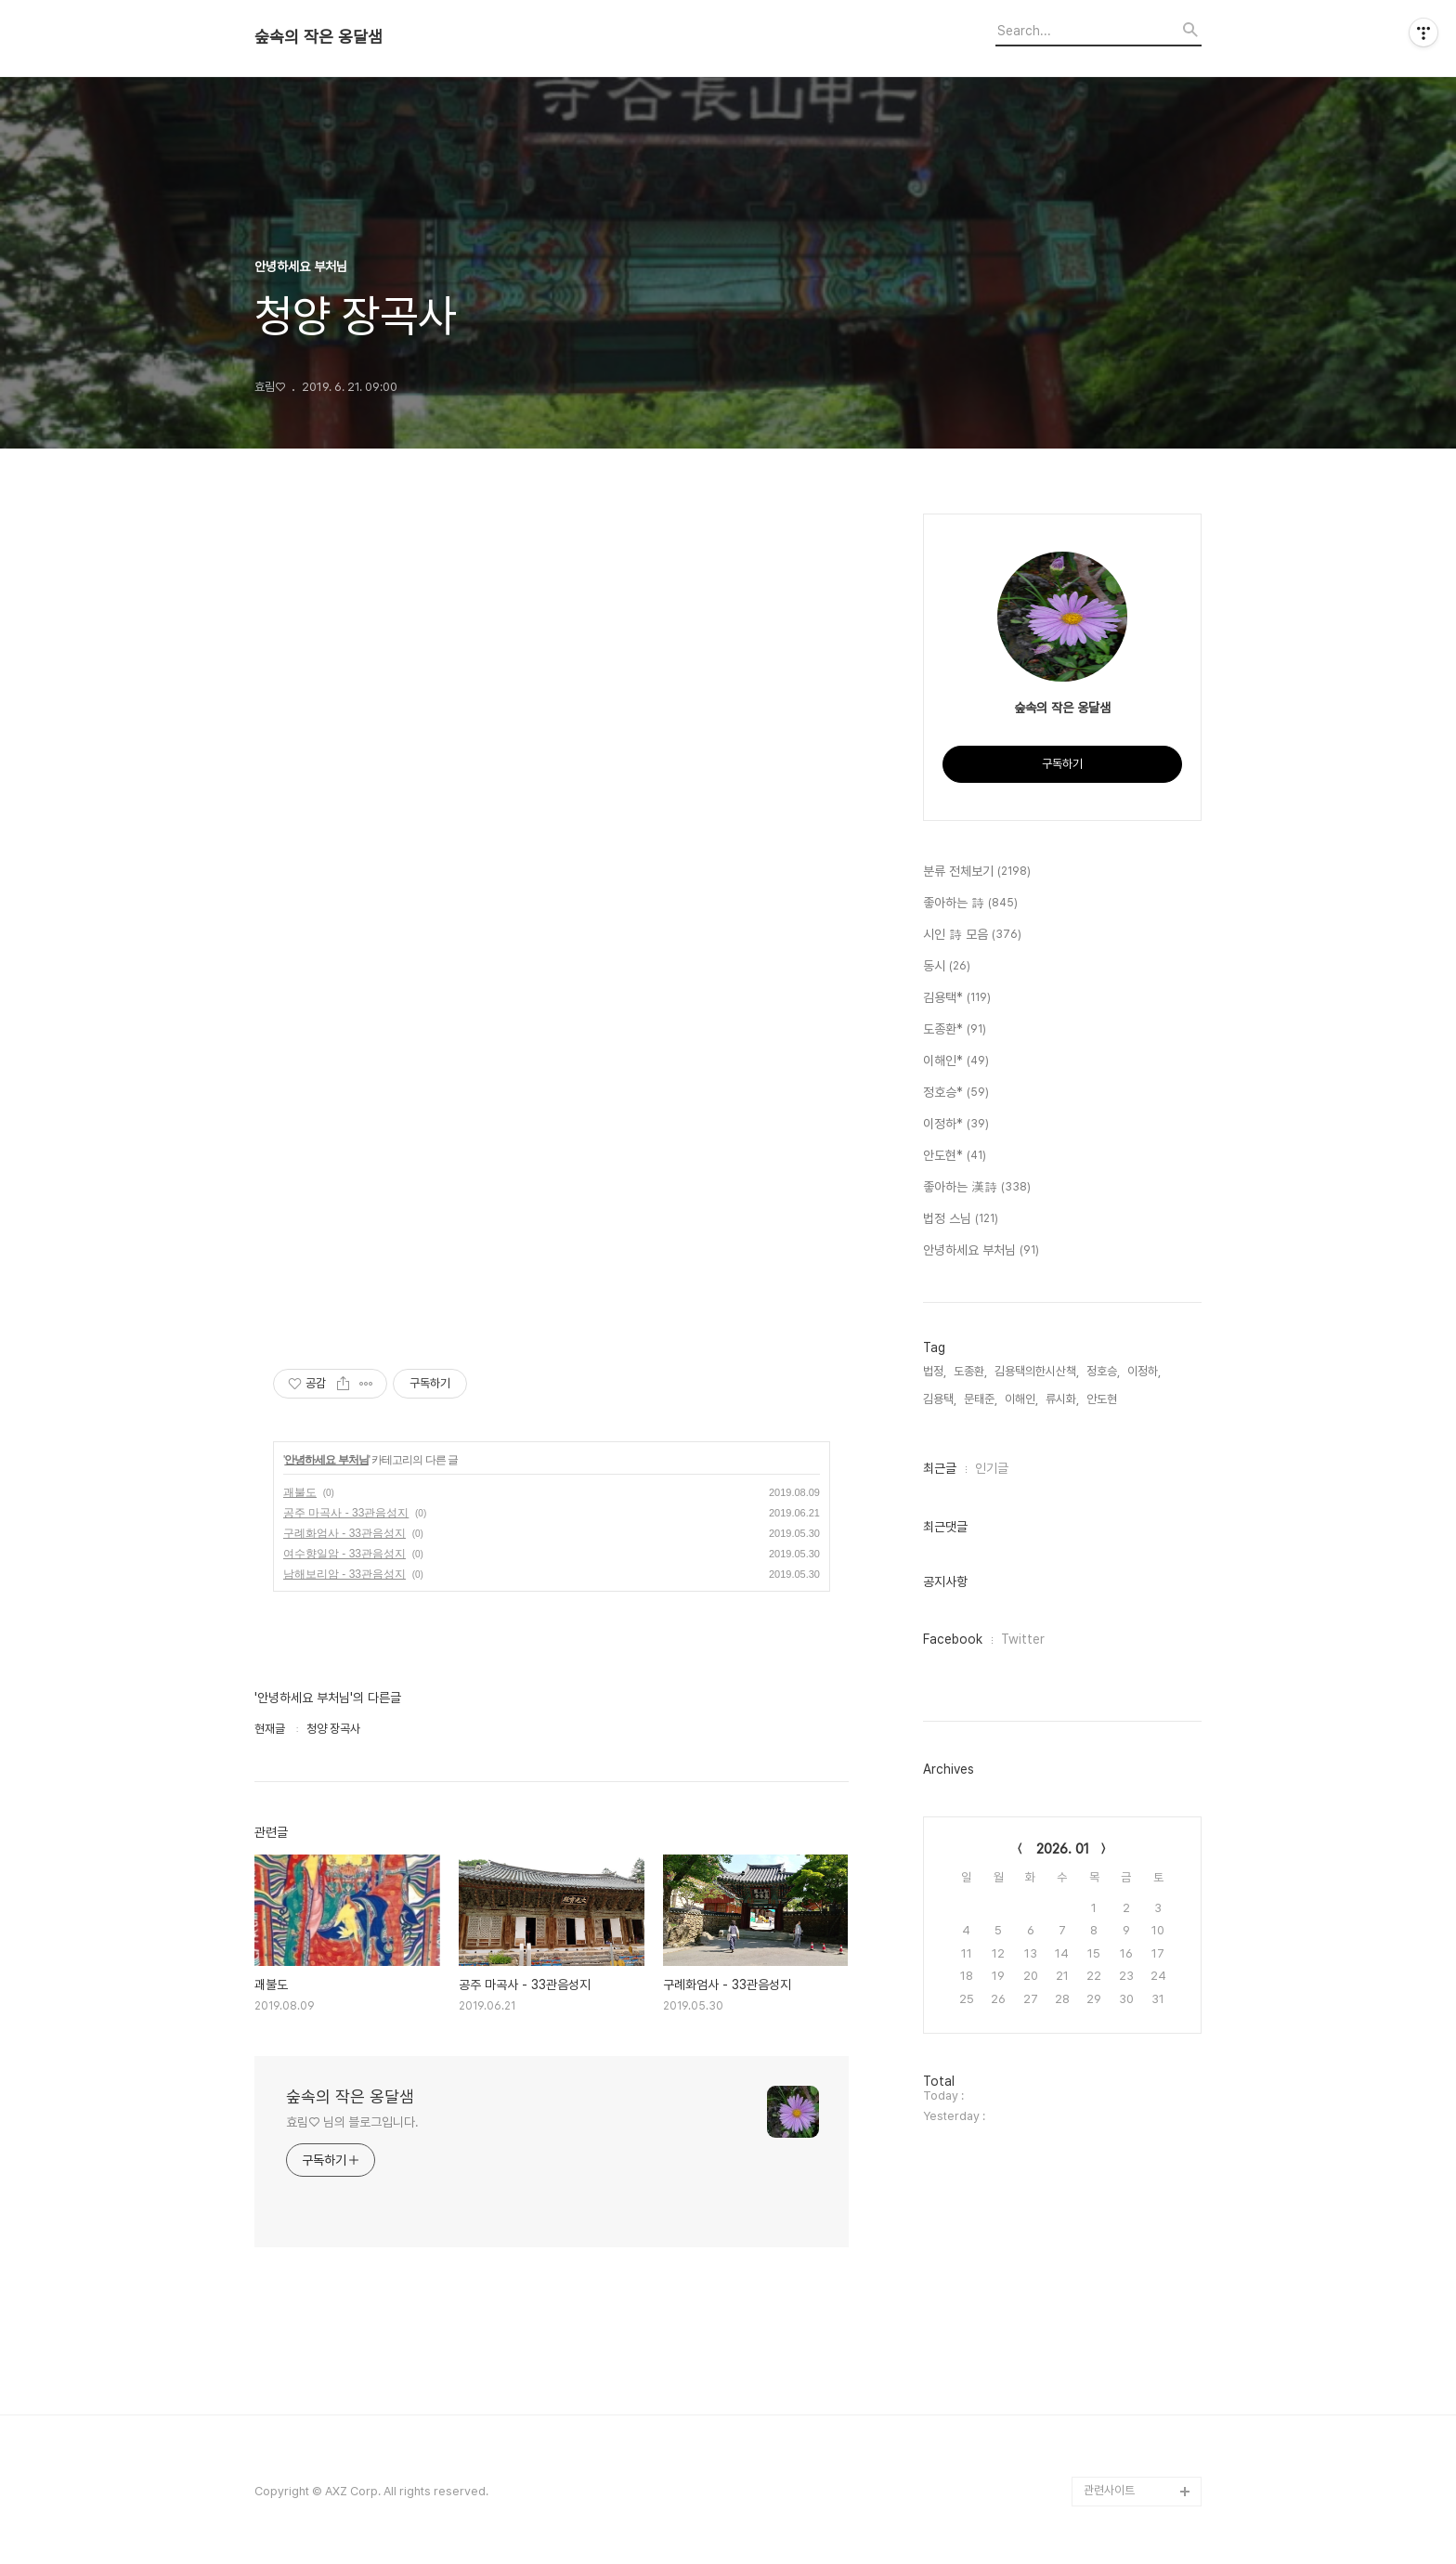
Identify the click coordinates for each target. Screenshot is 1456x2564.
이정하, (1144, 1371)
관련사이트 (1109, 2490)
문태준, (980, 1399)
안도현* (954, 1156)
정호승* (956, 1093)
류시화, (1062, 1399)
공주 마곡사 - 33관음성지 (346, 1512)
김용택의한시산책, (1036, 1371)
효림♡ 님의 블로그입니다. (352, 2122)
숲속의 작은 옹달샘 (318, 37)
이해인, (1021, 1399)
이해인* (956, 1061)
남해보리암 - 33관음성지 (344, 1574)
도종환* (954, 1030)
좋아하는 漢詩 (977, 1187)
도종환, (970, 1371)
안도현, (1103, 1399)
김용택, (939, 1399)
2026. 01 (1062, 1849)
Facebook (952, 1639)
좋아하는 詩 (970, 903)
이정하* (956, 1124)
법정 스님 (960, 1219)
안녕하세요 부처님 (326, 1459)
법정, (934, 1371)
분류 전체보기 (977, 872)
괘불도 (300, 1492)
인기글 (991, 1468)
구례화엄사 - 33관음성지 (344, 1533)
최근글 (939, 1468)
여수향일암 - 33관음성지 (344, 1553)
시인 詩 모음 (972, 935)
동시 (946, 966)
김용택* (957, 998)
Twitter (1023, 1639)
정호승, (1103, 1371)
